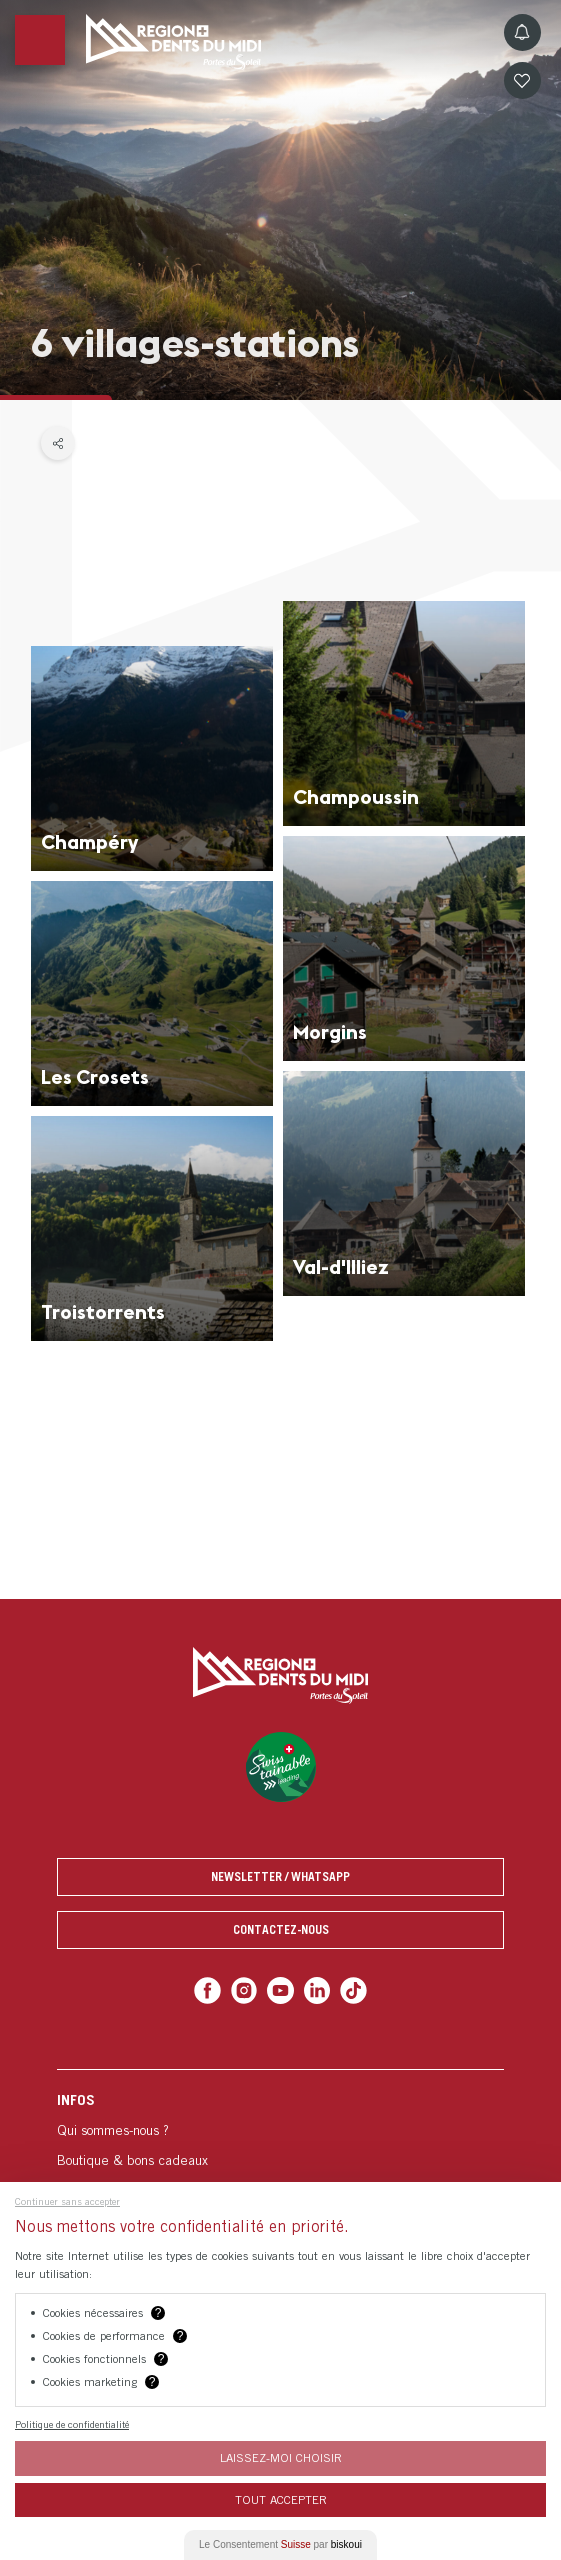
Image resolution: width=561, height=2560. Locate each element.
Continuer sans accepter (67, 2201)
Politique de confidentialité (72, 2424)
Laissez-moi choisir (281, 2457)
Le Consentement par (280, 2544)
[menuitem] (280, 2174)
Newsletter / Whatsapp (280, 1876)
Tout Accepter (281, 2499)
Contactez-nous (281, 1929)
